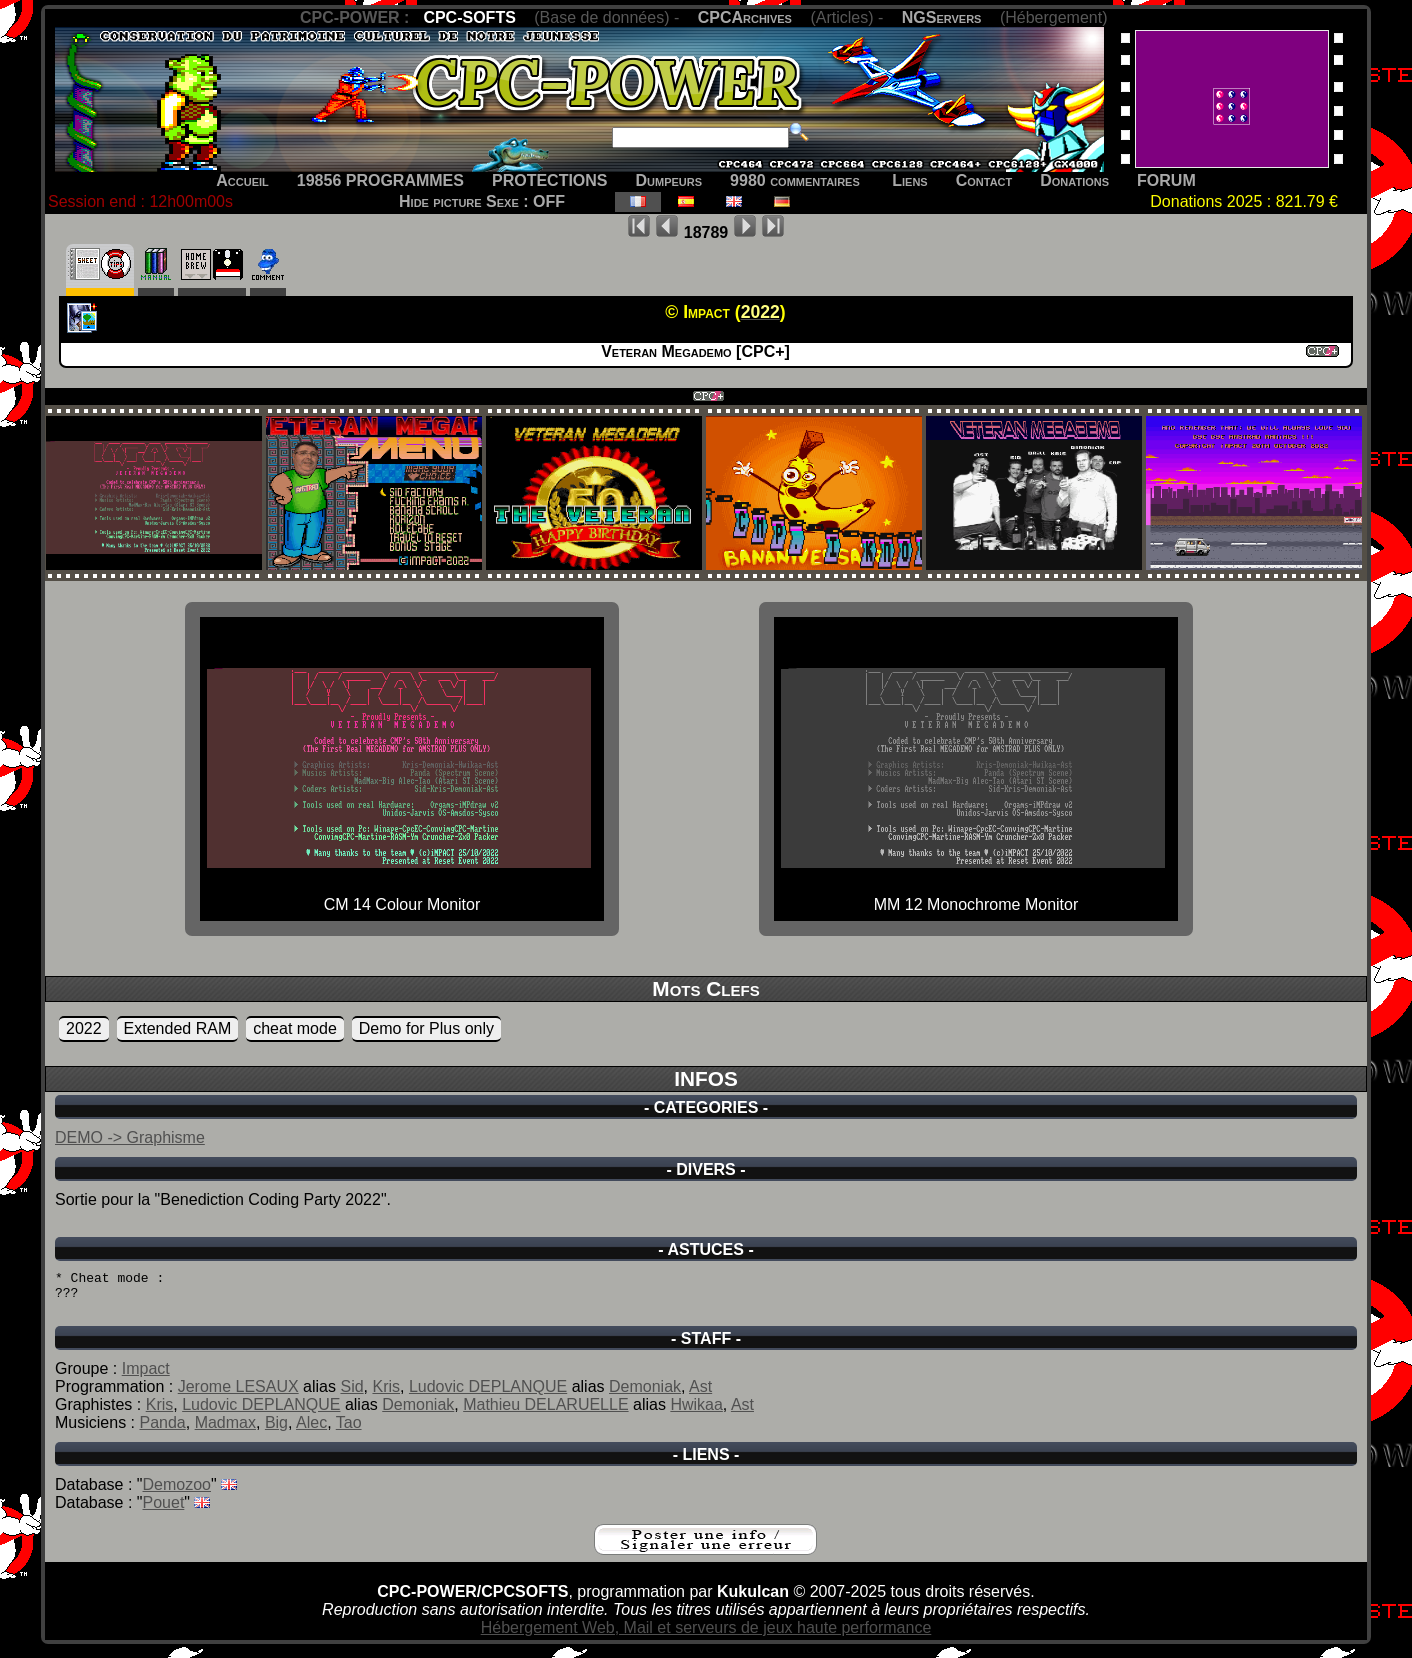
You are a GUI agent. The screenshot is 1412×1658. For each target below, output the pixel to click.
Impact (146, 1377)
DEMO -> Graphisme (130, 1137)
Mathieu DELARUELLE (545, 1413)
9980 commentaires (795, 180)
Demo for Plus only (426, 1028)
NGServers (942, 17)
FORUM (1166, 180)
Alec (311, 1431)
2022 (84, 1028)
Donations (1074, 180)
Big (276, 1431)
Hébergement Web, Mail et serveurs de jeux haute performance (706, 1636)
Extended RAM (178, 1028)
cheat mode (295, 1028)
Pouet (164, 1511)
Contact (984, 180)
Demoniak (645, 1395)
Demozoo (177, 1493)
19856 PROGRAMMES (380, 180)
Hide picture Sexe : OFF (482, 201)
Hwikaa (696, 1413)
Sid (351, 1395)
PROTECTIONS (550, 180)
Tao (349, 1431)
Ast (700, 1395)
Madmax (225, 1431)
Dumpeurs (669, 180)
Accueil (242, 180)
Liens (909, 180)
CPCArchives (745, 17)
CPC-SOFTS (469, 17)
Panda (162, 1431)
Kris (386, 1395)
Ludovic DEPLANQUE (488, 1395)
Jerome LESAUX (238, 1395)
